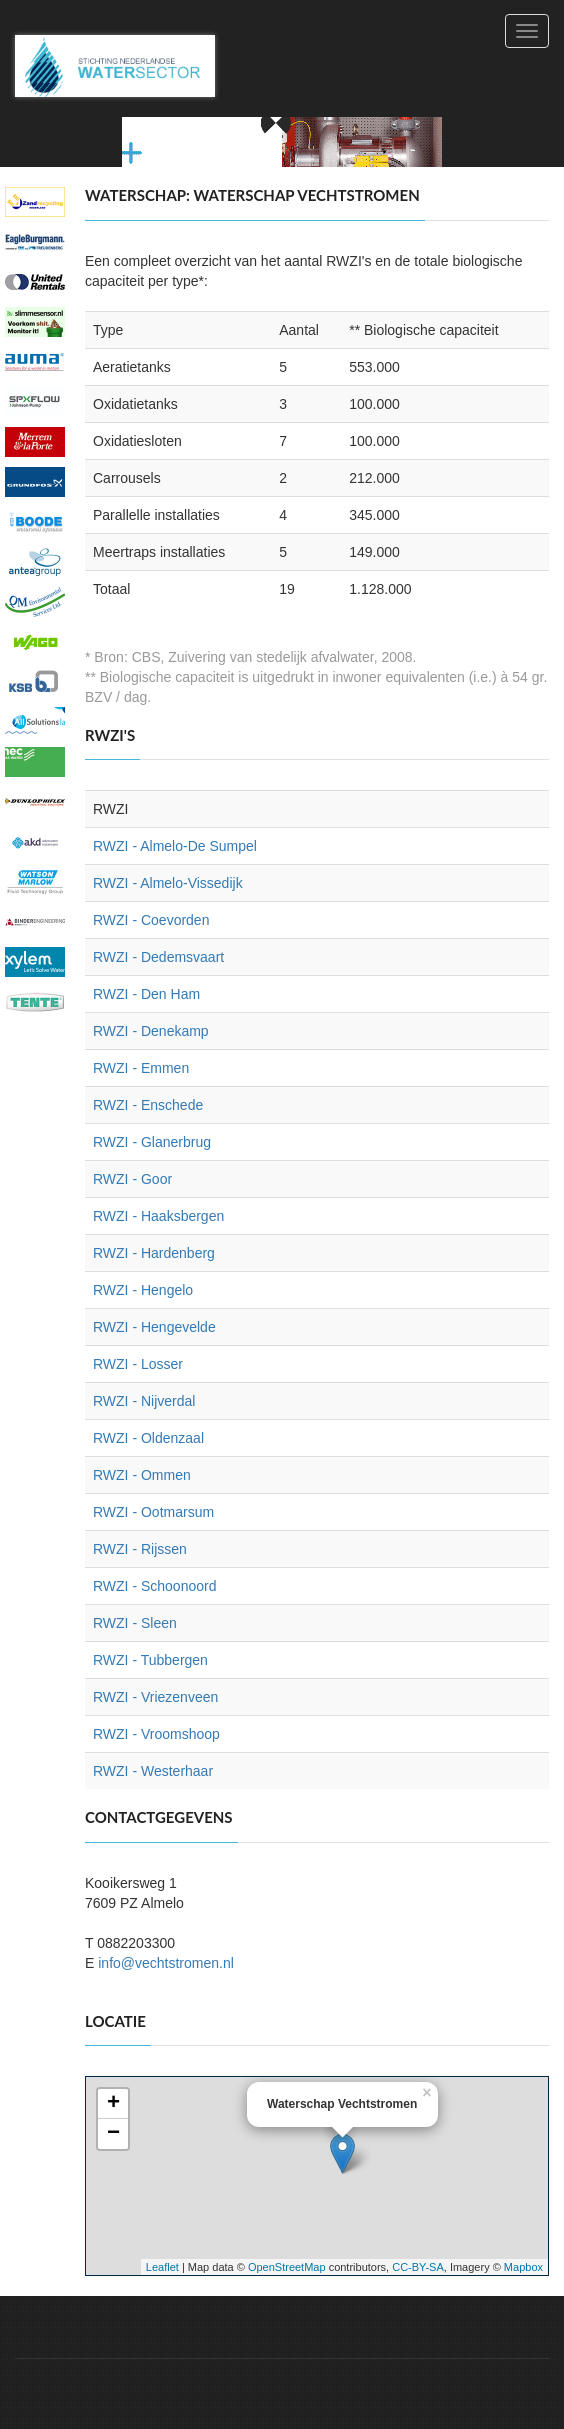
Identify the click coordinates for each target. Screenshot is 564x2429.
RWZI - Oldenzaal (148, 1438)
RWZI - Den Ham (146, 994)
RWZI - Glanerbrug (152, 1142)
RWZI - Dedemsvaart (158, 957)
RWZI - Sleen (135, 1623)
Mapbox (523, 2267)
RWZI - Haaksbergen (158, 1216)
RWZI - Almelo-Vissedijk (168, 883)
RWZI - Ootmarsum (153, 1512)
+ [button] (113, 2104)
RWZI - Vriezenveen (155, 1697)
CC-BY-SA (418, 2267)
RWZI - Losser (138, 1364)
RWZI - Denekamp (151, 1031)
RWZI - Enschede (148, 1105)
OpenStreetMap (287, 2267)
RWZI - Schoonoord (154, 1586)
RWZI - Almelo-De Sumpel (175, 846)
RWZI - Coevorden (151, 920)
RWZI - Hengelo (143, 1290)
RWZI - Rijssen (140, 1549)
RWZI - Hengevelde (154, 1327)
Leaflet (162, 2267)
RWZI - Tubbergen (150, 1660)
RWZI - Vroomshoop (156, 1734)
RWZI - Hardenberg (154, 1253)
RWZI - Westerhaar (153, 1771)
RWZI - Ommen (142, 1475)
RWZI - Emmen (141, 1068)
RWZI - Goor (132, 1179)
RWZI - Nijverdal (144, 1401)
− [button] (113, 2134)
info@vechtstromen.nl (166, 1963)
